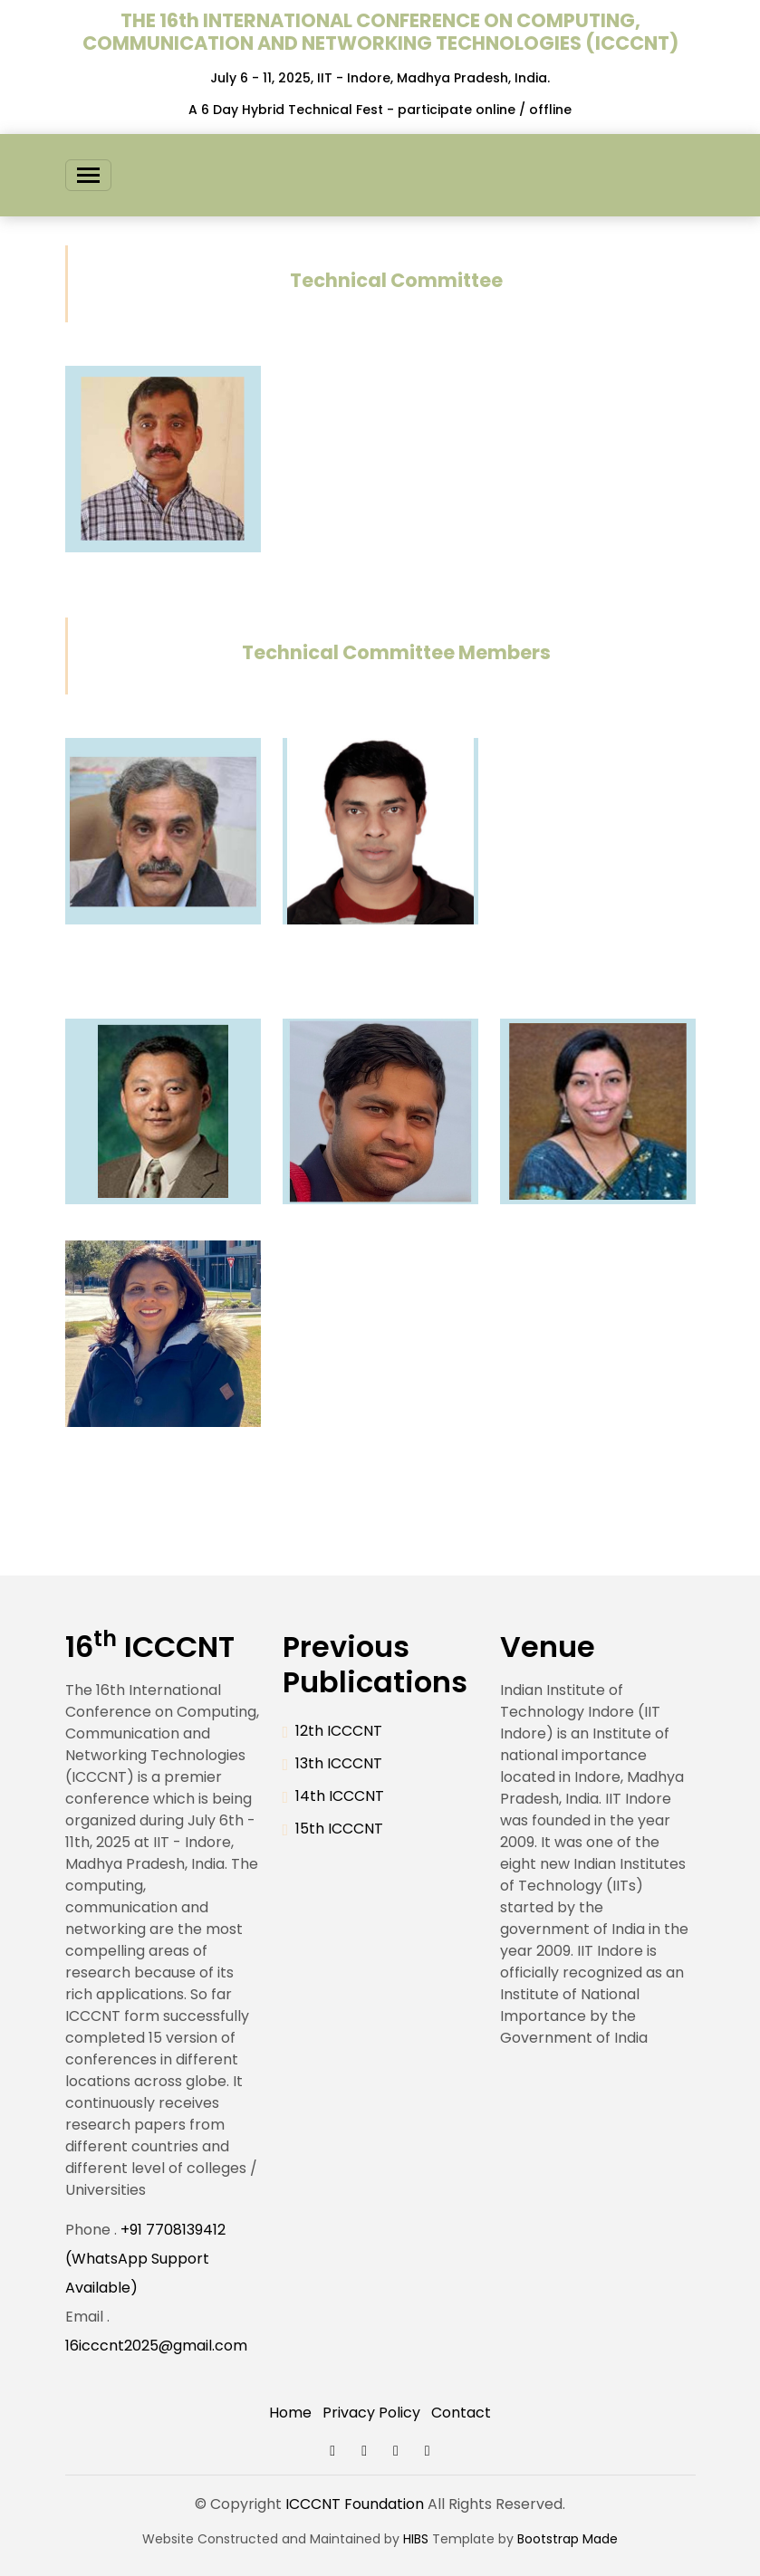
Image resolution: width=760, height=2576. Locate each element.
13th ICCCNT (338, 1763)
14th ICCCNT (339, 1796)
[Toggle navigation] (88, 175)
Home (290, 2412)
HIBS (415, 2539)
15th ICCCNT (339, 1828)
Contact (461, 2412)
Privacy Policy (371, 2412)
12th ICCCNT (338, 1730)
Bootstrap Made (567, 2539)
